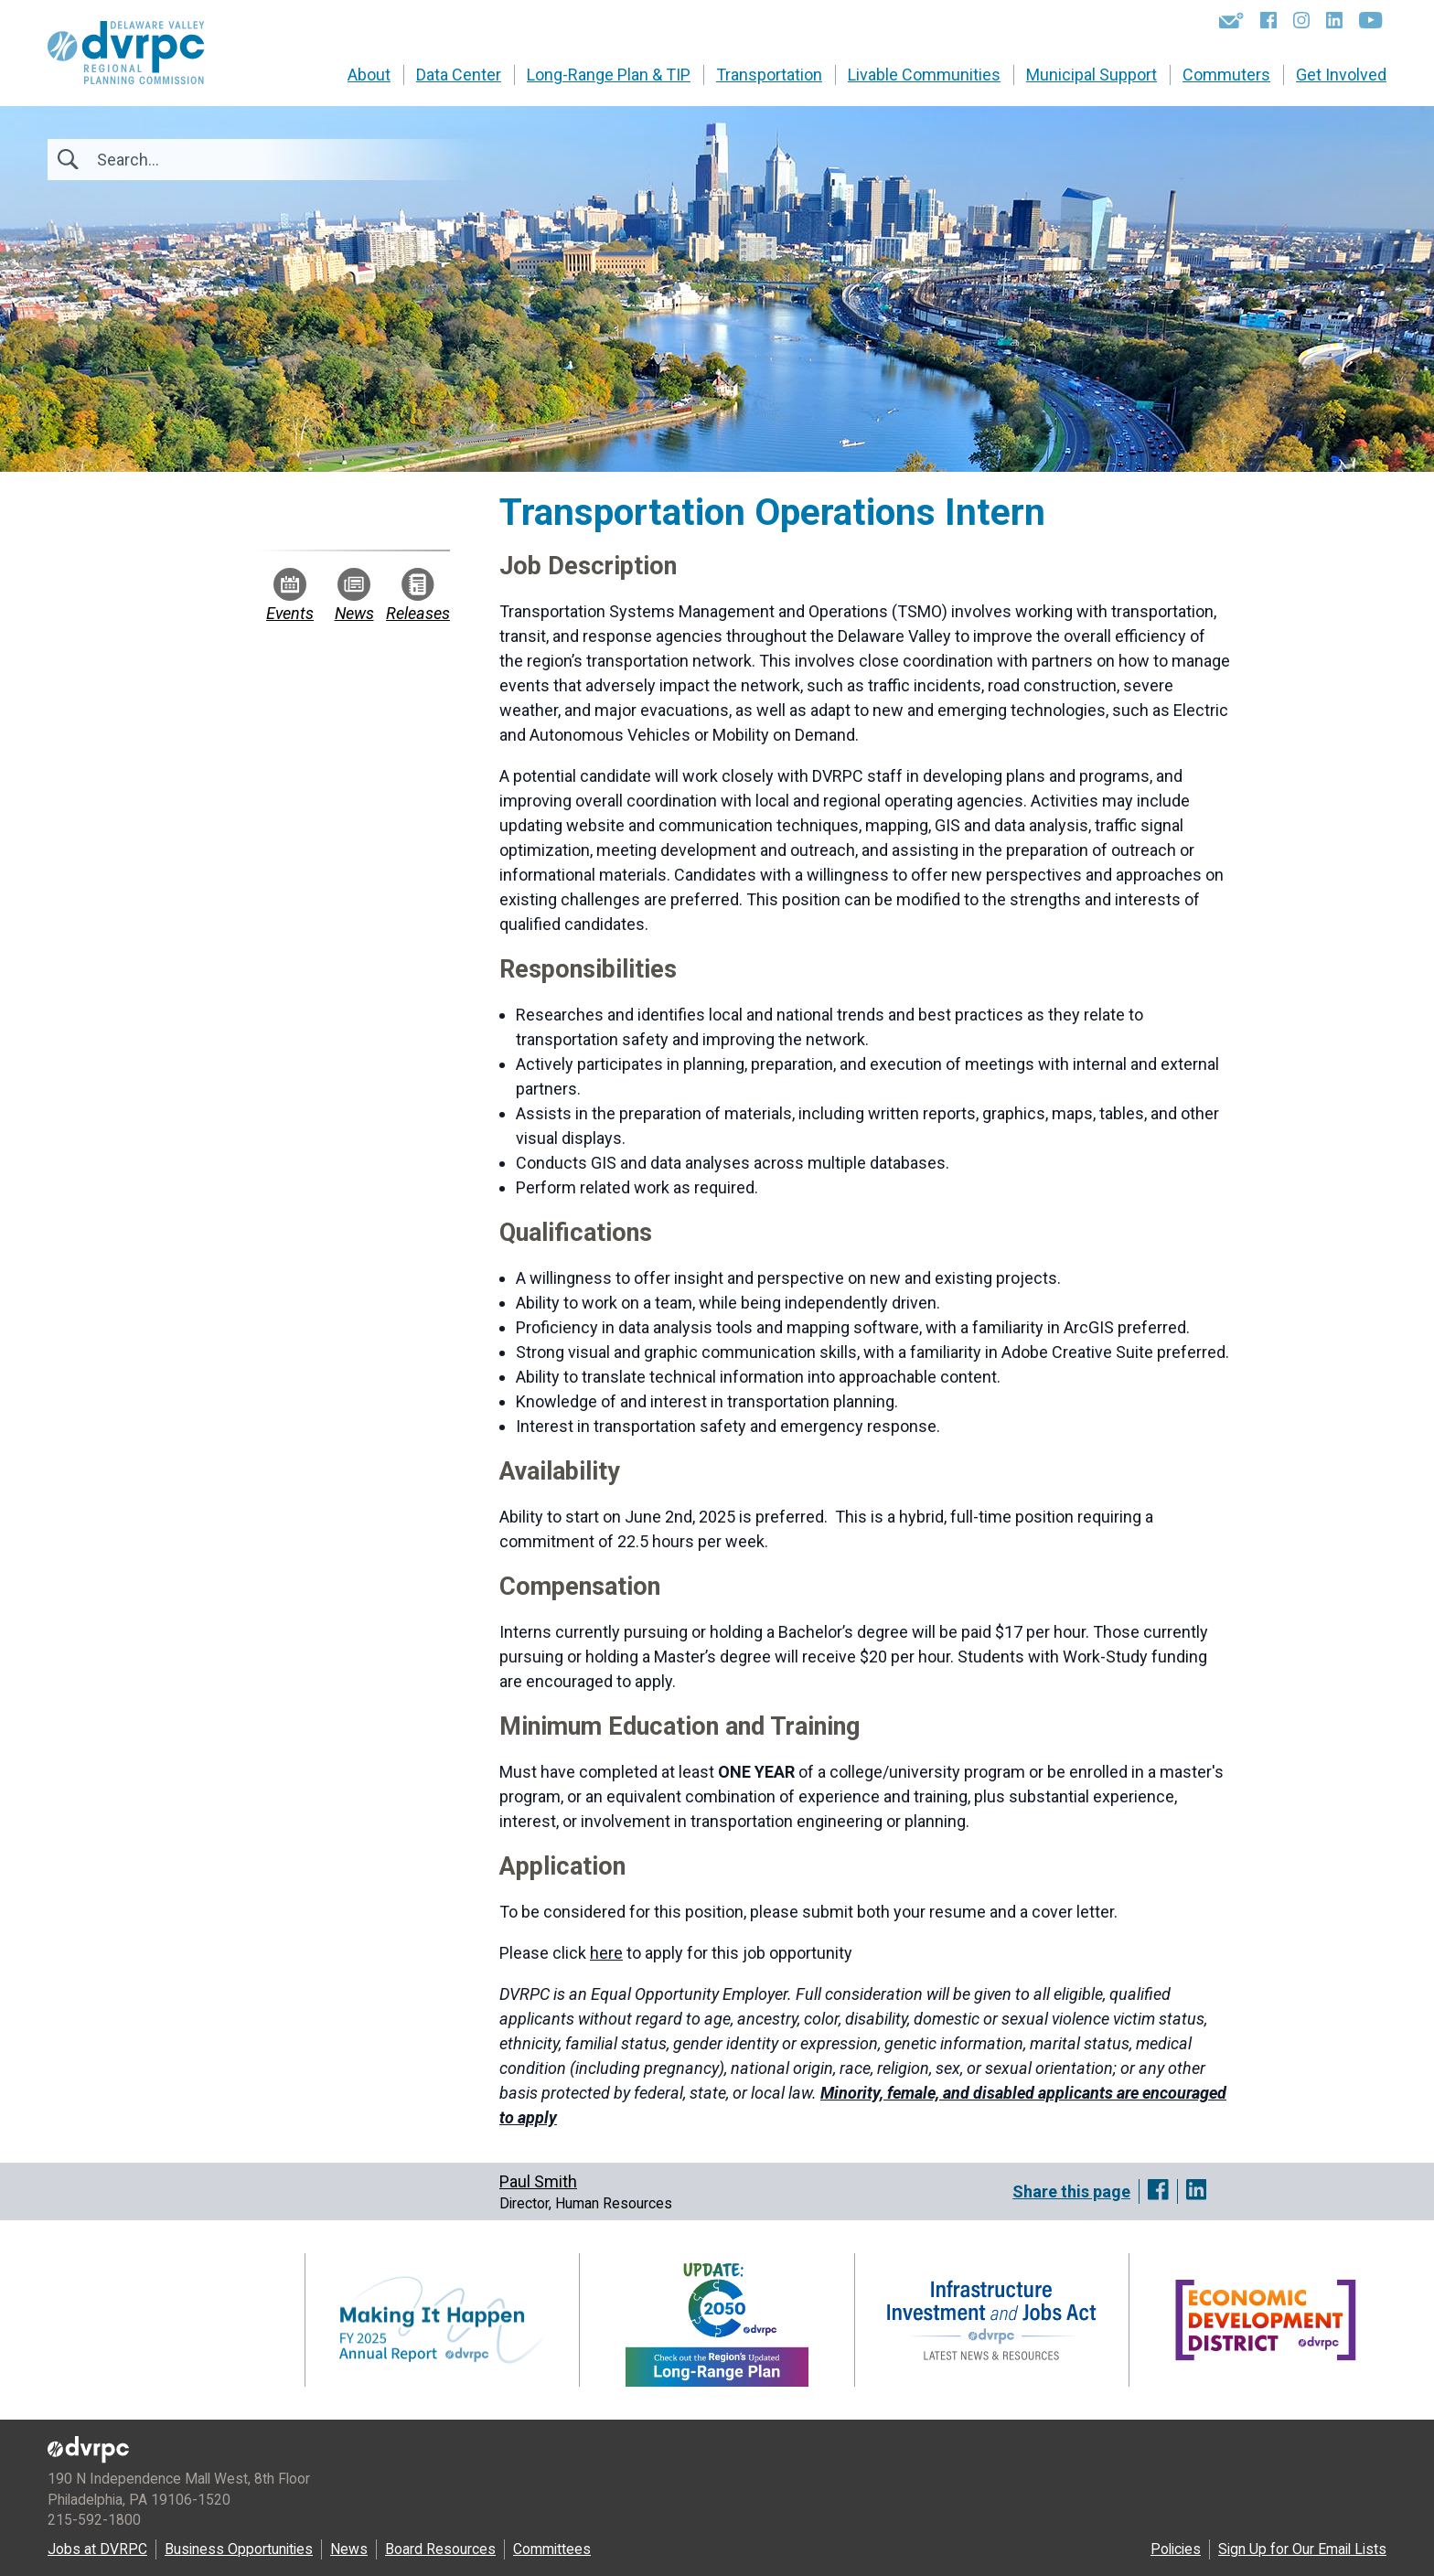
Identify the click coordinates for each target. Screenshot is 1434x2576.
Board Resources (440, 2549)
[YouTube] (1370, 20)
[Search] (196, 159)
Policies (1175, 2549)
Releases (418, 595)
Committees (552, 2549)
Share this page (1071, 2191)
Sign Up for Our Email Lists (1302, 2549)
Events (290, 595)
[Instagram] (1301, 20)
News (354, 595)
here (606, 1952)
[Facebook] (1268, 20)
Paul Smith (538, 2181)
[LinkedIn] (1334, 20)
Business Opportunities (239, 2549)
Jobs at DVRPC (97, 2549)
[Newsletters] (1231, 20)
